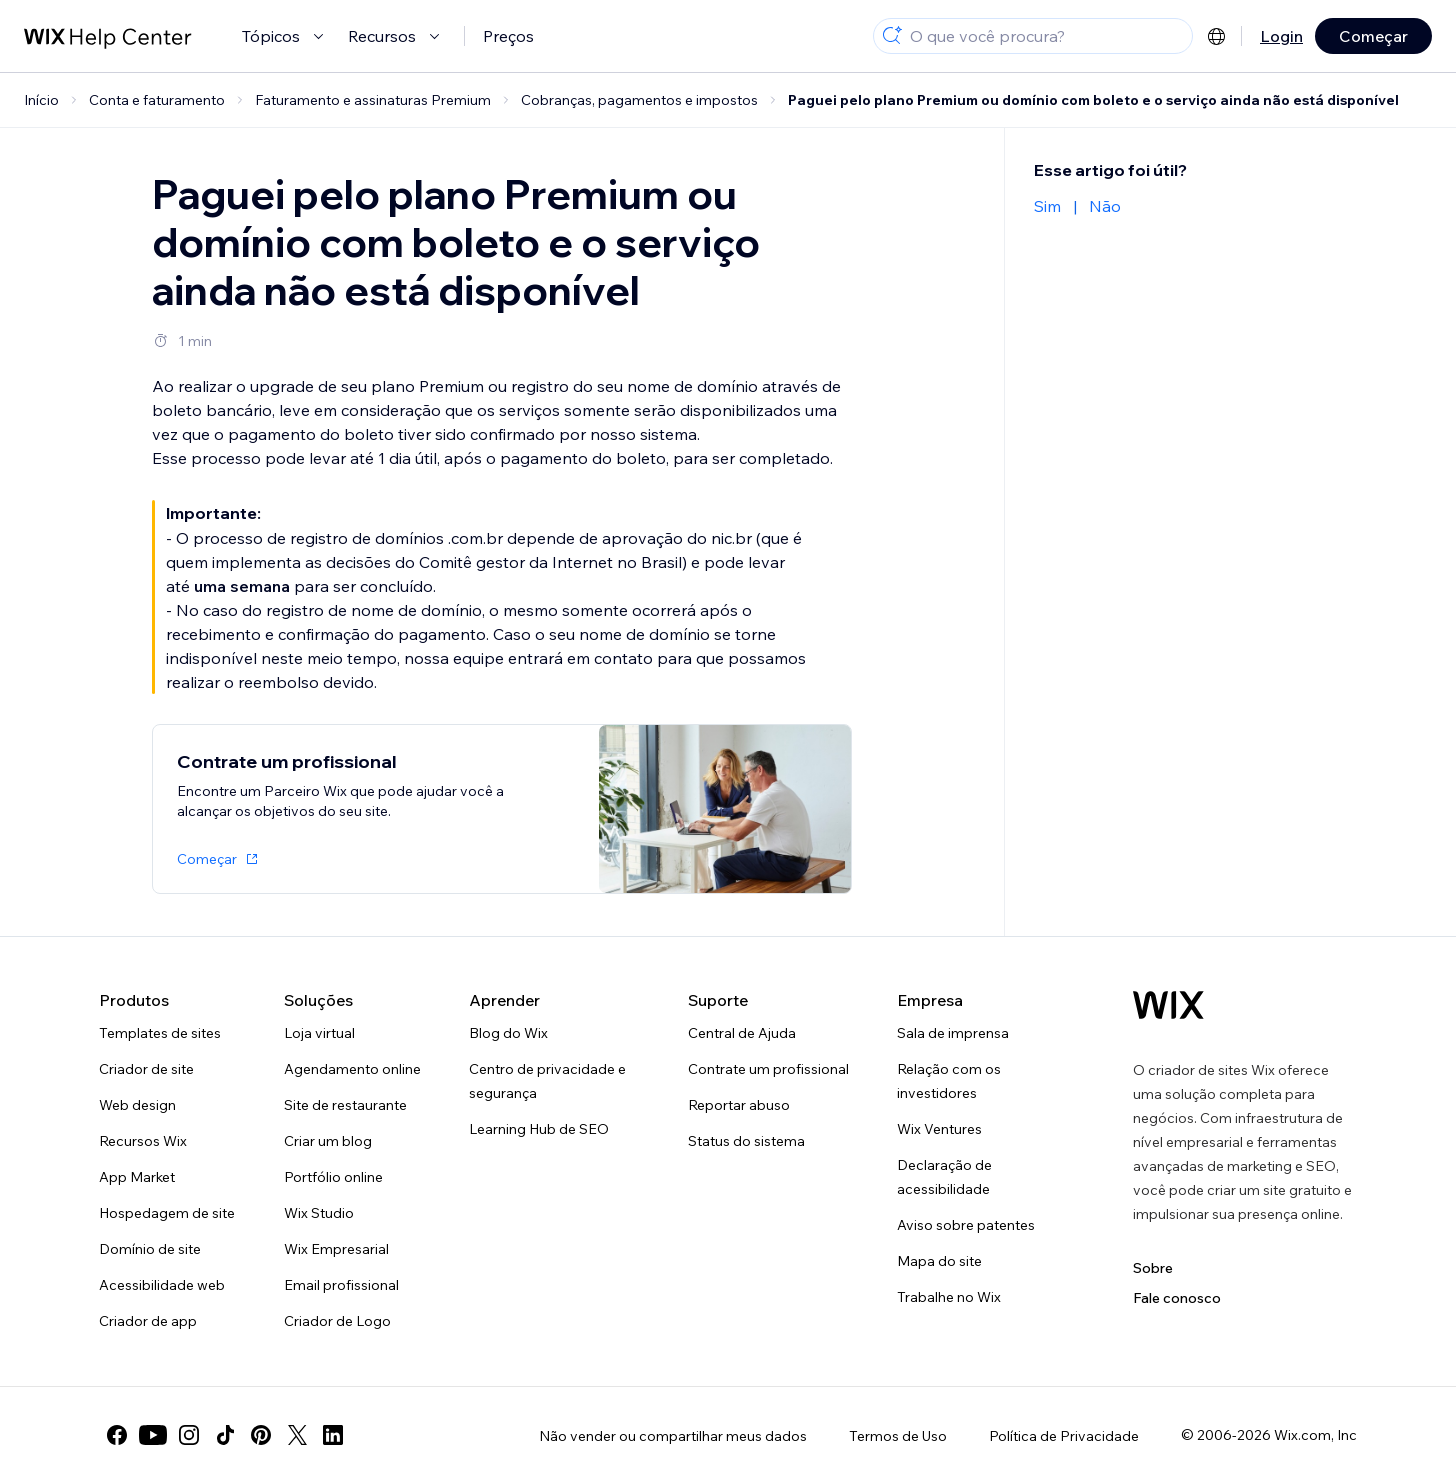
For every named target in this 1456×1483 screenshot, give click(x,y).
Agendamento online (352, 1069)
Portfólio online (333, 1177)
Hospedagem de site (167, 1213)
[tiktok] (225, 1435)
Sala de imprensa (953, 1033)
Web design (137, 1105)
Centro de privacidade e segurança (547, 1081)
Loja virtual (319, 1033)
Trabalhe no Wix (949, 1297)
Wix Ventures (939, 1129)
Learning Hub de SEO (539, 1129)
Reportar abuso (739, 1105)
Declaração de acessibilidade (944, 1177)
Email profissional (341, 1285)
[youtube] (153, 1435)
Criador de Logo (337, 1321)
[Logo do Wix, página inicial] (1168, 1005)
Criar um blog (328, 1141)
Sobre (1153, 1268)
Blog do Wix (508, 1033)
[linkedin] (333, 1435)
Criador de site (146, 1069)
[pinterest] (261, 1435)
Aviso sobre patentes (966, 1225)
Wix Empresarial (336, 1249)
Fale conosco (1177, 1298)
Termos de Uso (898, 1436)
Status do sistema (746, 1141)
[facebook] (117, 1435)
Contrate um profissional (768, 1069)
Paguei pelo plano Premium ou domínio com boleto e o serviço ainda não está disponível (1093, 100)
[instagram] (189, 1435)
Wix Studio (319, 1213)
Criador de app (148, 1321)
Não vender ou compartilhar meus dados (673, 1436)
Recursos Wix (143, 1141)
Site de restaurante (345, 1105)
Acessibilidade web (162, 1285)
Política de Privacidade (1064, 1436)
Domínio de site (150, 1249)
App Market (137, 1177)
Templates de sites (160, 1033)
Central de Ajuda (742, 1033)
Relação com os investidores (949, 1081)
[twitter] (297, 1435)
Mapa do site (939, 1261)
